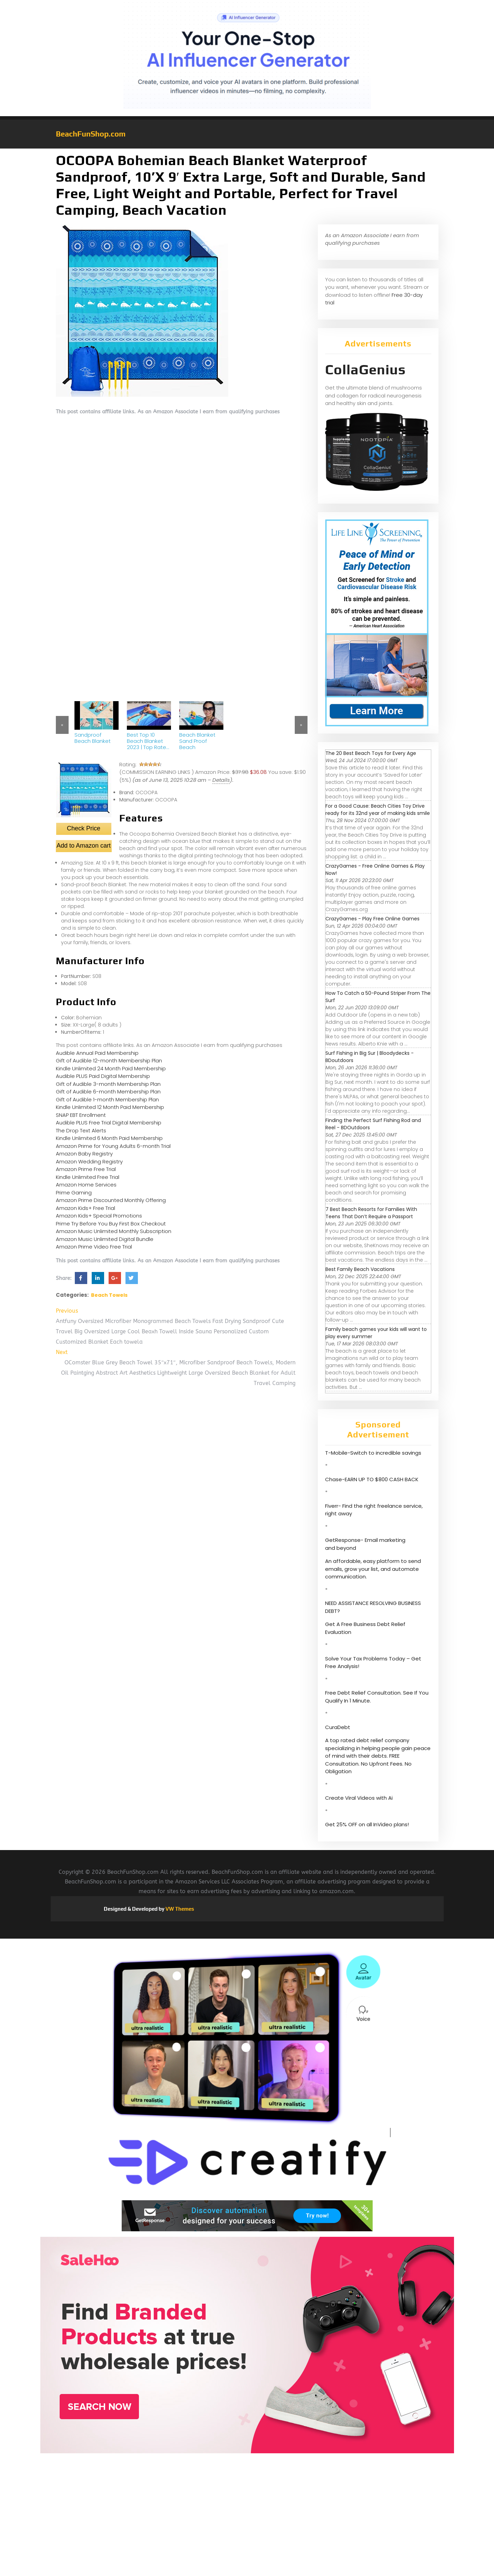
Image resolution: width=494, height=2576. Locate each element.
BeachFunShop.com (90, 133)
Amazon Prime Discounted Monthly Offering (111, 1200)
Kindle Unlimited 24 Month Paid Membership (111, 1068)
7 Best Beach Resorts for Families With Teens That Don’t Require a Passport (371, 1213)
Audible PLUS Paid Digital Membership (103, 1076)
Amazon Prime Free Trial (86, 1169)
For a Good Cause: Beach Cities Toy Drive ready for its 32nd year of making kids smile (377, 809)
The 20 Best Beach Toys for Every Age (370, 753)
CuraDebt (337, 1727)
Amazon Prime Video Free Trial (94, 1246)
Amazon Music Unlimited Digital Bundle (104, 1239)
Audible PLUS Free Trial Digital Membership (108, 1122)
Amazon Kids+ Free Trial (85, 1208)
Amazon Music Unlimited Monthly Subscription (113, 1231)
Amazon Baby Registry (84, 1153)
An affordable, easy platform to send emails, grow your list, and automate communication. (373, 1568)
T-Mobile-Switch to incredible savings (374, 1452)
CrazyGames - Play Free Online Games (372, 918)
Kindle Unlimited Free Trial (87, 1177)
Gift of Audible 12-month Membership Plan (109, 1060)
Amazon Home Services (86, 1184)
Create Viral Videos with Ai (359, 1797)
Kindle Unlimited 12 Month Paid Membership (110, 1107)
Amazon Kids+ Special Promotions (99, 1215)
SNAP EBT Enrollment (81, 1115)
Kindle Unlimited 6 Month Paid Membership (109, 1138)
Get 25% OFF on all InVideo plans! (367, 1824)
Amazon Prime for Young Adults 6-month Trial (113, 1146)
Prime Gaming (74, 1192)
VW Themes (179, 1909)
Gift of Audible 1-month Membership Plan (107, 1099)
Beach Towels (109, 1295)
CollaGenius (365, 369)
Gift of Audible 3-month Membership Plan (108, 1084)
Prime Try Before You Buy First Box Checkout (111, 1223)
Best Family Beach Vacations (360, 1269)
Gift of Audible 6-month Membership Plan (108, 1091)
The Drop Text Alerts (81, 1130)
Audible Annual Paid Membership (97, 1053)
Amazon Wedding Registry (89, 1161)
